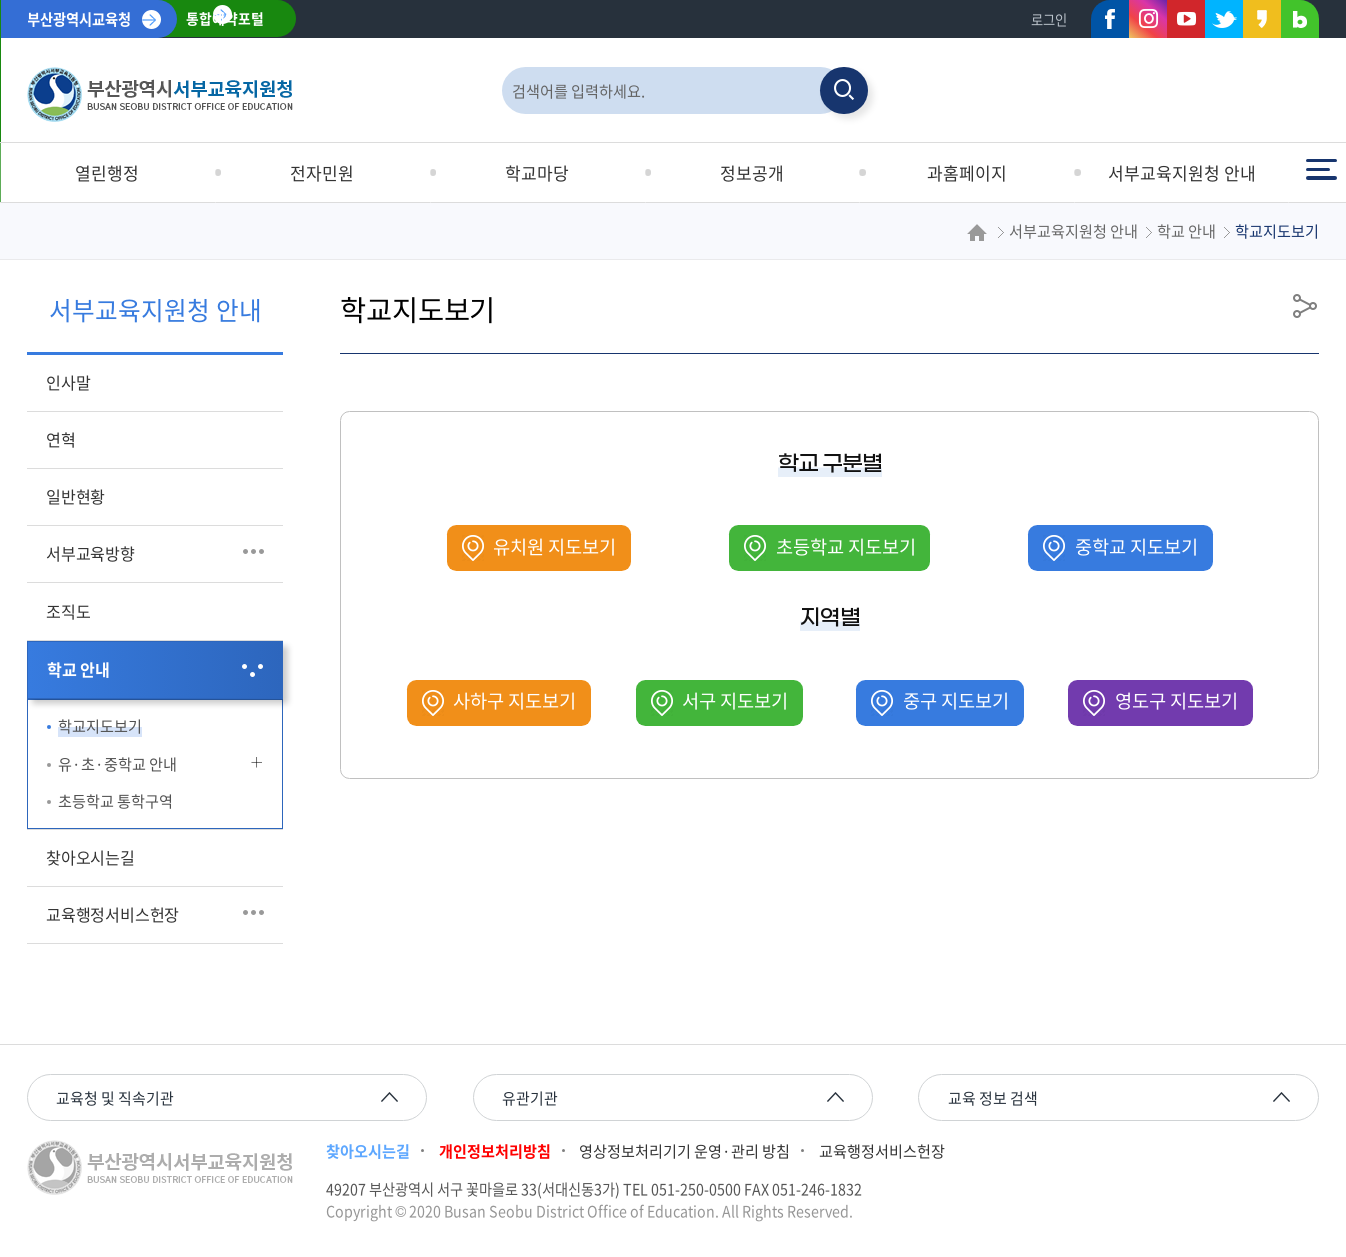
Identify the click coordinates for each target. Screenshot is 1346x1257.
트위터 (1218, 23)
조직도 (68, 611)
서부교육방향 (90, 553)
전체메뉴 (1321, 169)
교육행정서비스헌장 (112, 914)
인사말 (68, 382)
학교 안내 (78, 669)
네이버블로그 (1294, 23)
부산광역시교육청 (79, 19)
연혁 (61, 439)
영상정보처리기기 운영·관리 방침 (684, 1151)
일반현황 (75, 496)
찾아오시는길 (90, 857)
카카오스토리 (1256, 23)
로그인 (1049, 19)
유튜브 (1186, 19)
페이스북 (1104, 23)
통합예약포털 (225, 19)
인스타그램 (1148, 19)
